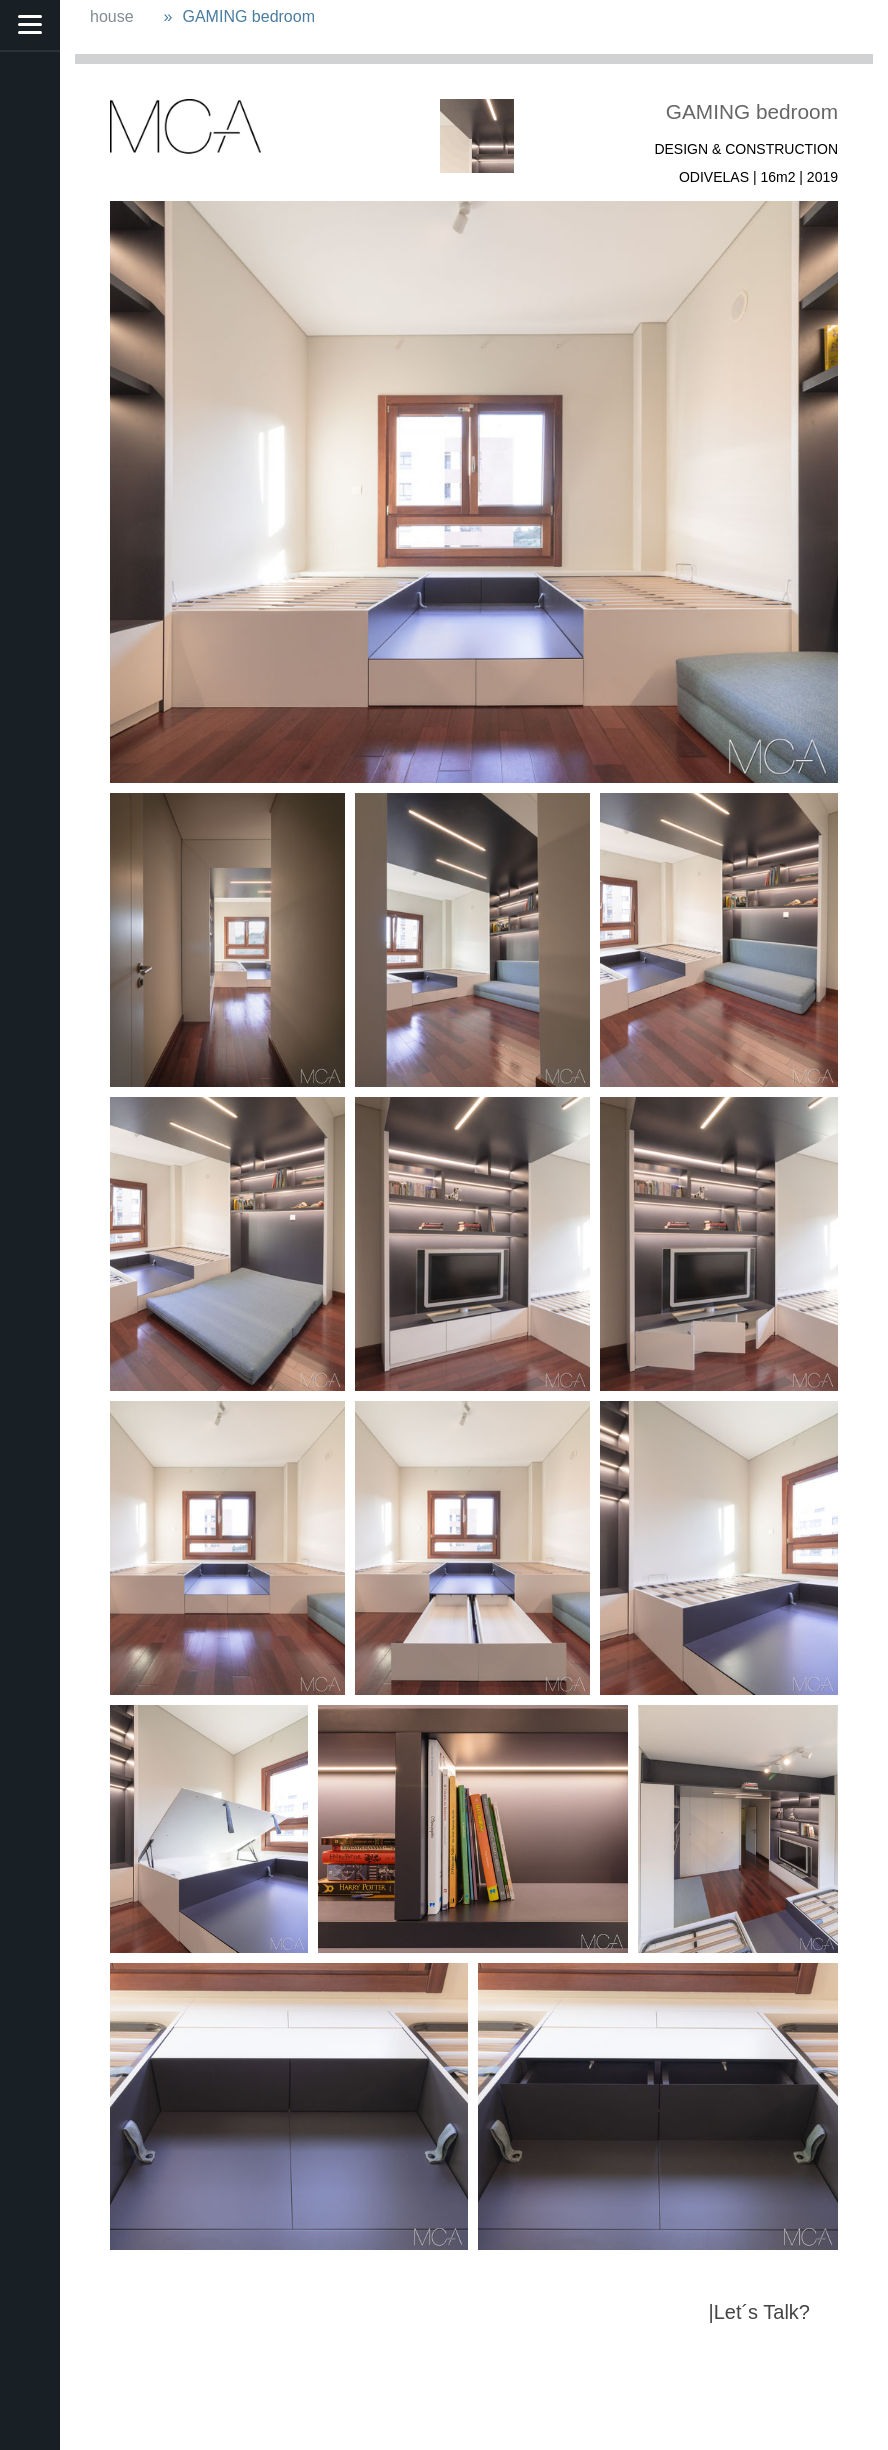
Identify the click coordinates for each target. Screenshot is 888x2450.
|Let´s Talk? (759, 2312)
